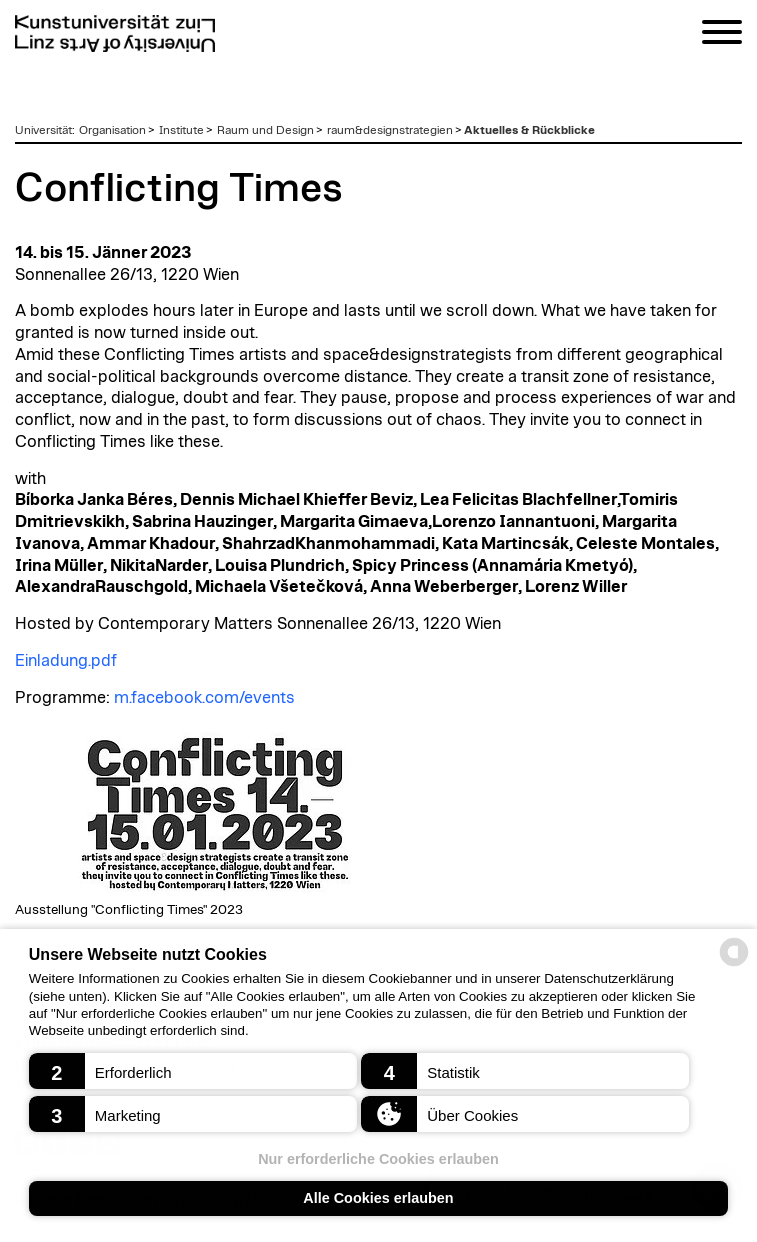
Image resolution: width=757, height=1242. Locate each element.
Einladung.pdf (66, 661)
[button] (193, 1071)
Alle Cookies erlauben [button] (378, 1198)
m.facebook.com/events (204, 698)
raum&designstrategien (390, 130)
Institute (181, 130)
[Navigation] (722, 35)
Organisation (112, 130)
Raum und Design (265, 130)
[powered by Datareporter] (734, 964)
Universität (43, 130)
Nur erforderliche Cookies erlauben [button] (378, 1159)
